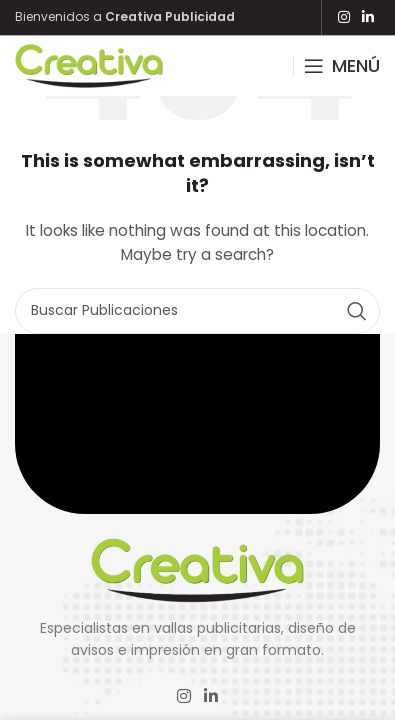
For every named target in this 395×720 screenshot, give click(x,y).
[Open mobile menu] (342, 66)
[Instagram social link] (344, 17)
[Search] (197, 311)
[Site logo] (89, 65)
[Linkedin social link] (368, 17)
